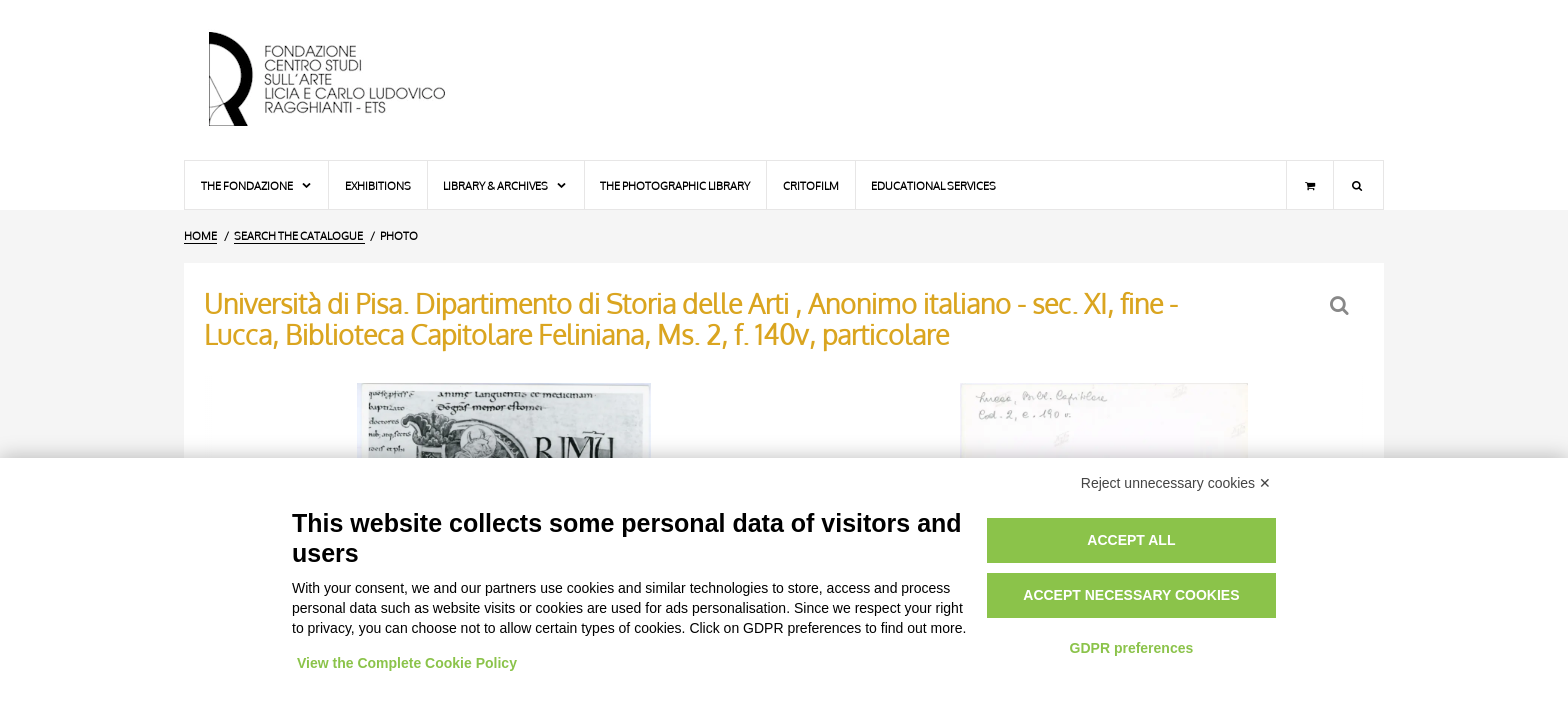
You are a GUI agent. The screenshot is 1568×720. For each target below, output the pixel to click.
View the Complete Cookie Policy (407, 663)
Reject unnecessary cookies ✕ (1176, 483)
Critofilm (811, 185)
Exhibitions (378, 185)
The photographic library (675, 185)
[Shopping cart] (1310, 185)
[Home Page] (344, 80)
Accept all (1131, 540)
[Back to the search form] (1341, 305)
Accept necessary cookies (1131, 595)
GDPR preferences (1132, 648)
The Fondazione (257, 185)
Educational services (933, 185)
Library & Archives (505, 185)
